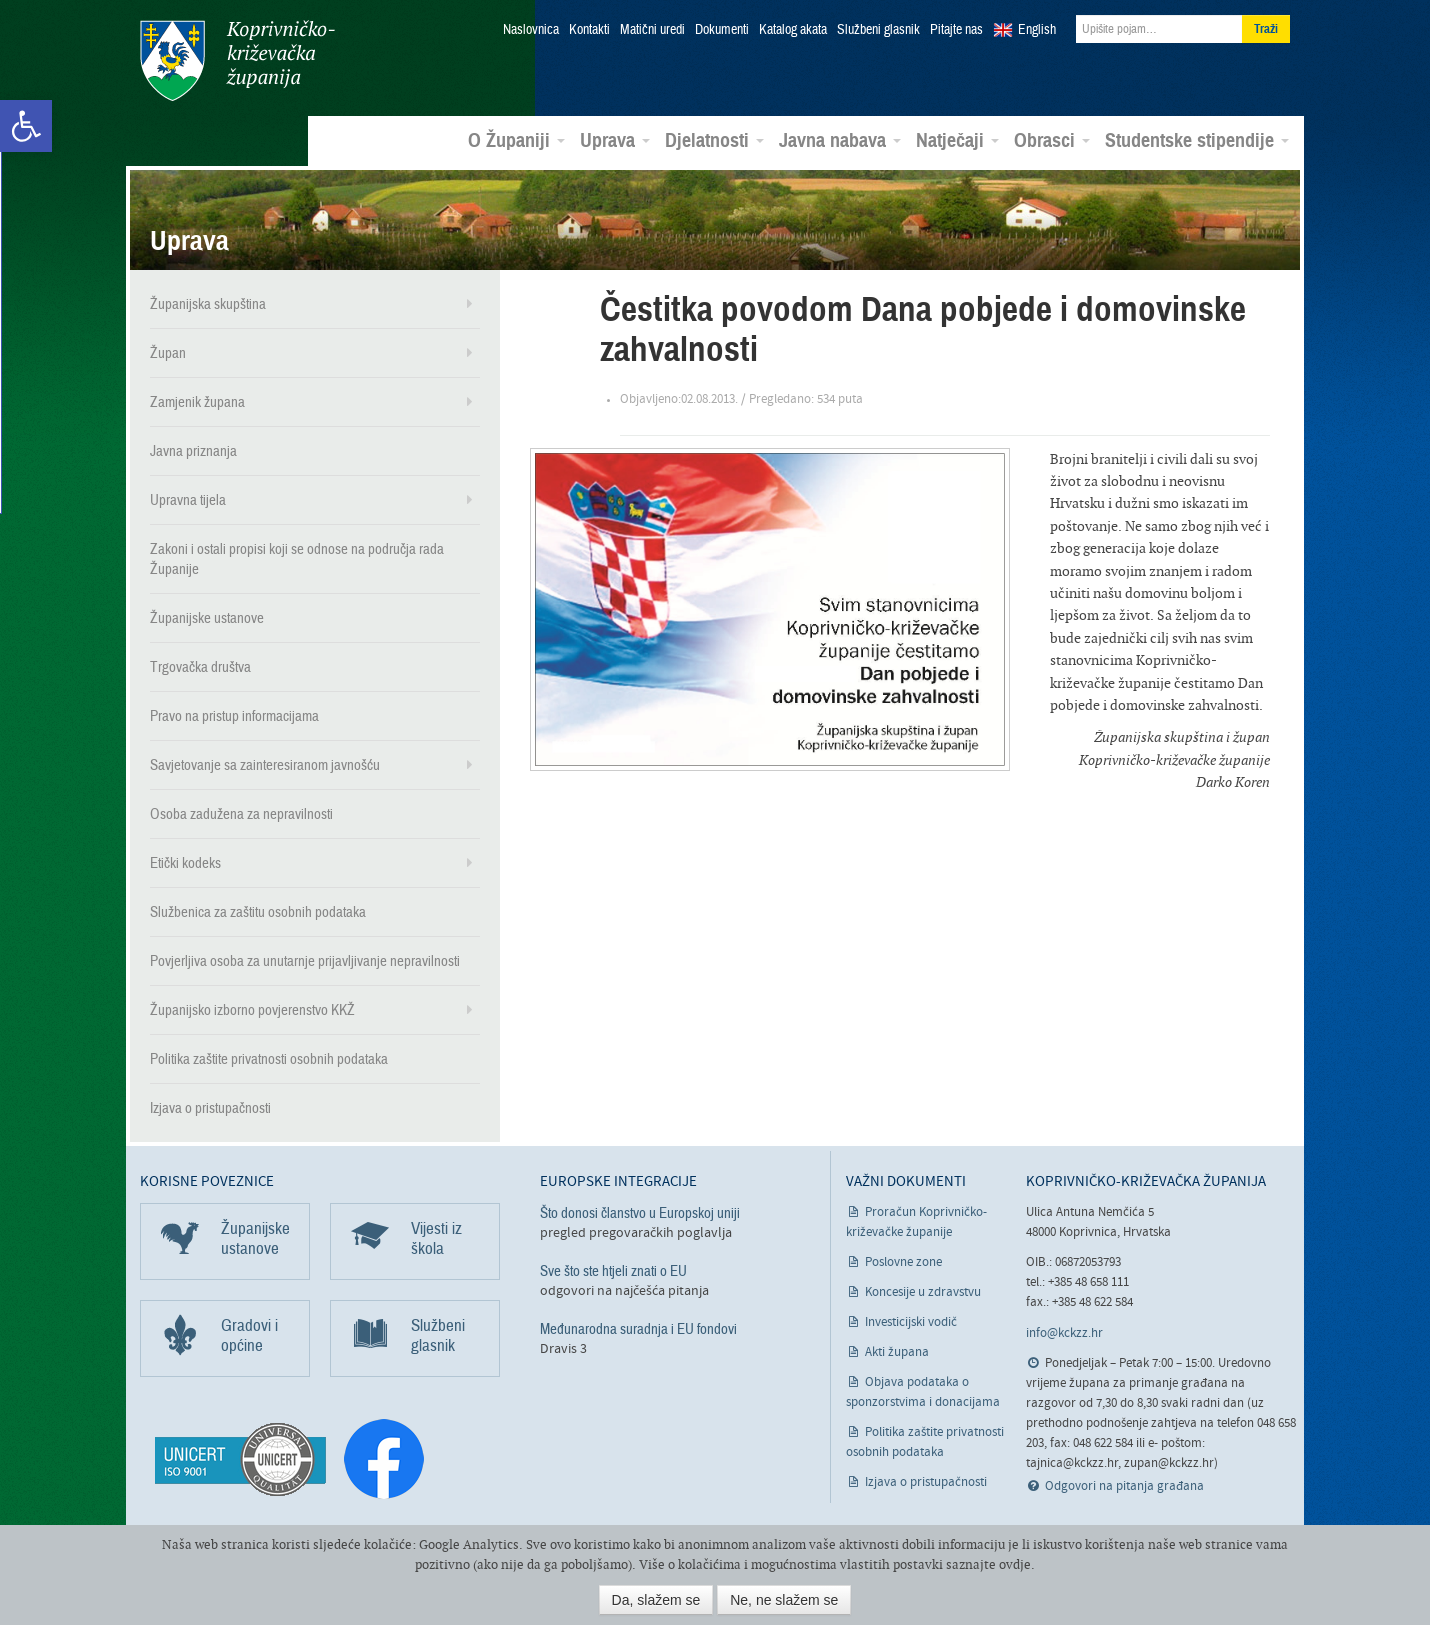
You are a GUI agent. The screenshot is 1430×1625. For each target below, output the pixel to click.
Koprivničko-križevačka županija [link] (237, 60)
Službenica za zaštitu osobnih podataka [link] (258, 912)
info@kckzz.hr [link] (1064, 1332)
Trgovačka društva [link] (200, 667)
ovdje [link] (1015, 1564)
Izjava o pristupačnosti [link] (210, 1108)
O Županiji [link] (516, 141)
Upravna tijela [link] (188, 500)
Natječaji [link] (957, 141)
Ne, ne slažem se (784, 1600)
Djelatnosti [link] (714, 141)
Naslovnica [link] (531, 30)
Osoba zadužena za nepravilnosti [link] (241, 814)
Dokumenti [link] (722, 30)
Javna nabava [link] (840, 141)
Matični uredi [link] (652, 30)
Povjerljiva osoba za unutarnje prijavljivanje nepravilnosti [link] (305, 961)
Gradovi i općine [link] (249, 1335)
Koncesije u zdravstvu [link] (923, 1292)
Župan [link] (168, 353)
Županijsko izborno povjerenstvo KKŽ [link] (252, 1010)
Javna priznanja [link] (193, 451)
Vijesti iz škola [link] (436, 1238)
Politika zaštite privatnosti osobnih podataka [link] (269, 1059)
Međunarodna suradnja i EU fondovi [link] (638, 1329)
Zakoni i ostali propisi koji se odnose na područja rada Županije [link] (297, 559)
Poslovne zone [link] (903, 1262)
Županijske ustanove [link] (207, 618)
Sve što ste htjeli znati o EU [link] (613, 1271)
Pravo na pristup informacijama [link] (234, 716)
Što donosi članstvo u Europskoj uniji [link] (640, 1213)
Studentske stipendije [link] (1197, 141)
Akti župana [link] (897, 1352)
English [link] (1037, 30)
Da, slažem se (656, 1600)
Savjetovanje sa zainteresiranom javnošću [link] (265, 765)
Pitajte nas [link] (956, 30)
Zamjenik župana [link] (197, 402)
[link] (26, 126)
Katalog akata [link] (793, 30)
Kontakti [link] (589, 30)
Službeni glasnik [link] (878, 30)
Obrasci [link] (1052, 141)
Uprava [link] (615, 141)
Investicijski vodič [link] (911, 1322)
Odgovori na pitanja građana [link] (1124, 1486)
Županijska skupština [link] (208, 304)
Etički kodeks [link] (185, 863)
